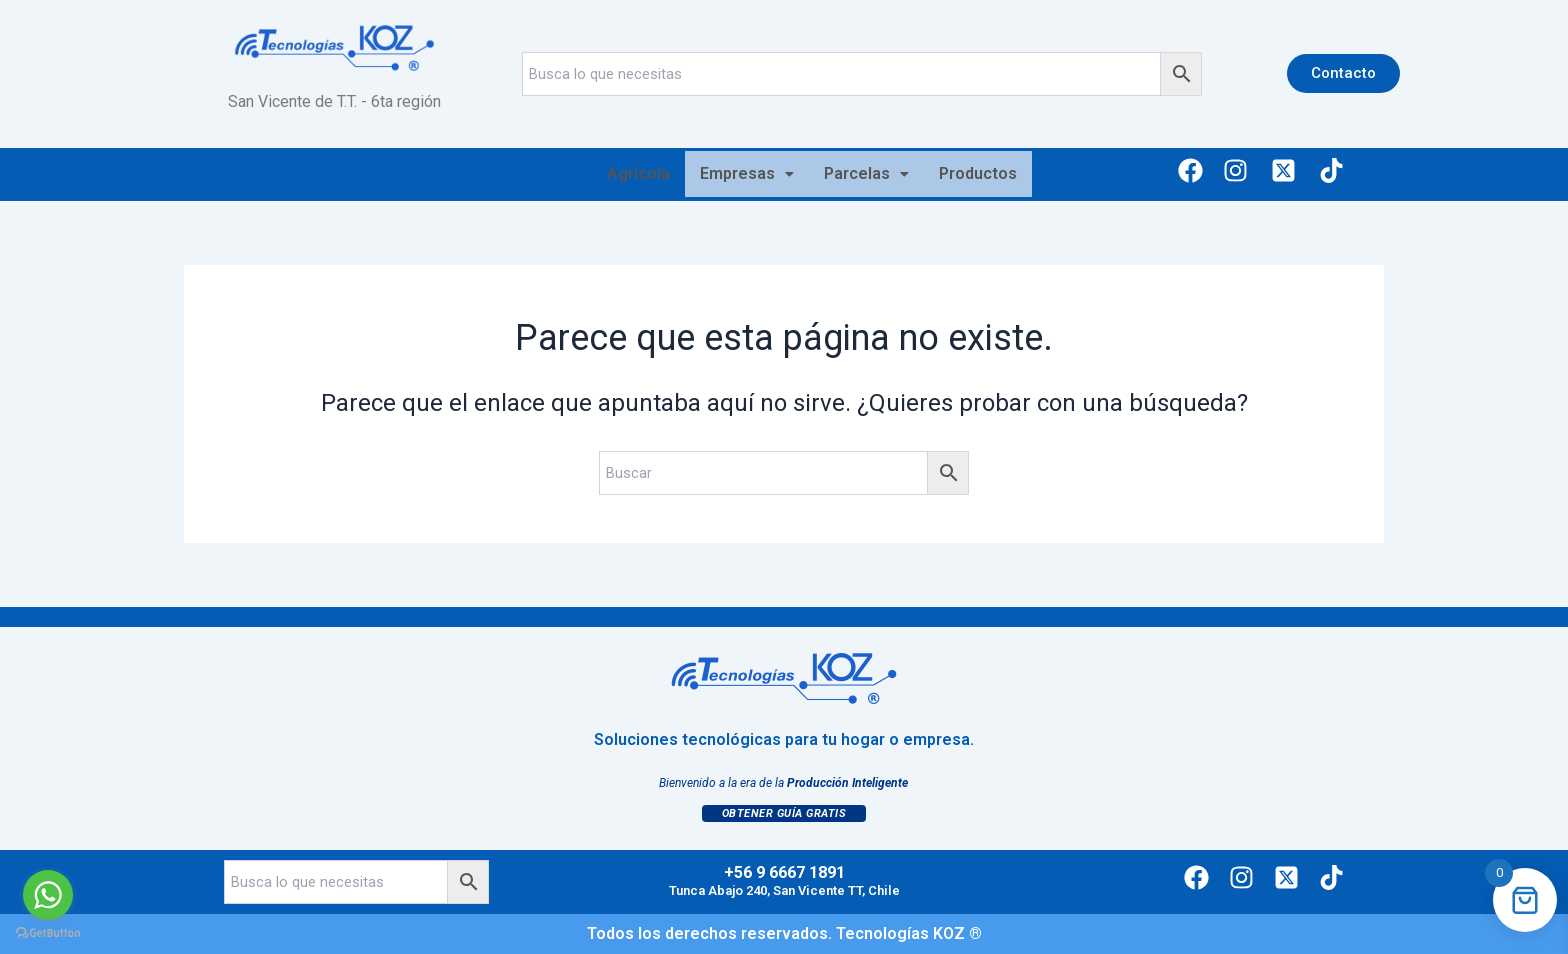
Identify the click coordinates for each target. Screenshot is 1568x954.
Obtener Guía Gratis (784, 813)
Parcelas (866, 173)
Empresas (747, 173)
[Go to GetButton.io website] (48, 933)
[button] (747, 174)
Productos (978, 173)
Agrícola (638, 173)
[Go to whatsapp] (48, 895)
